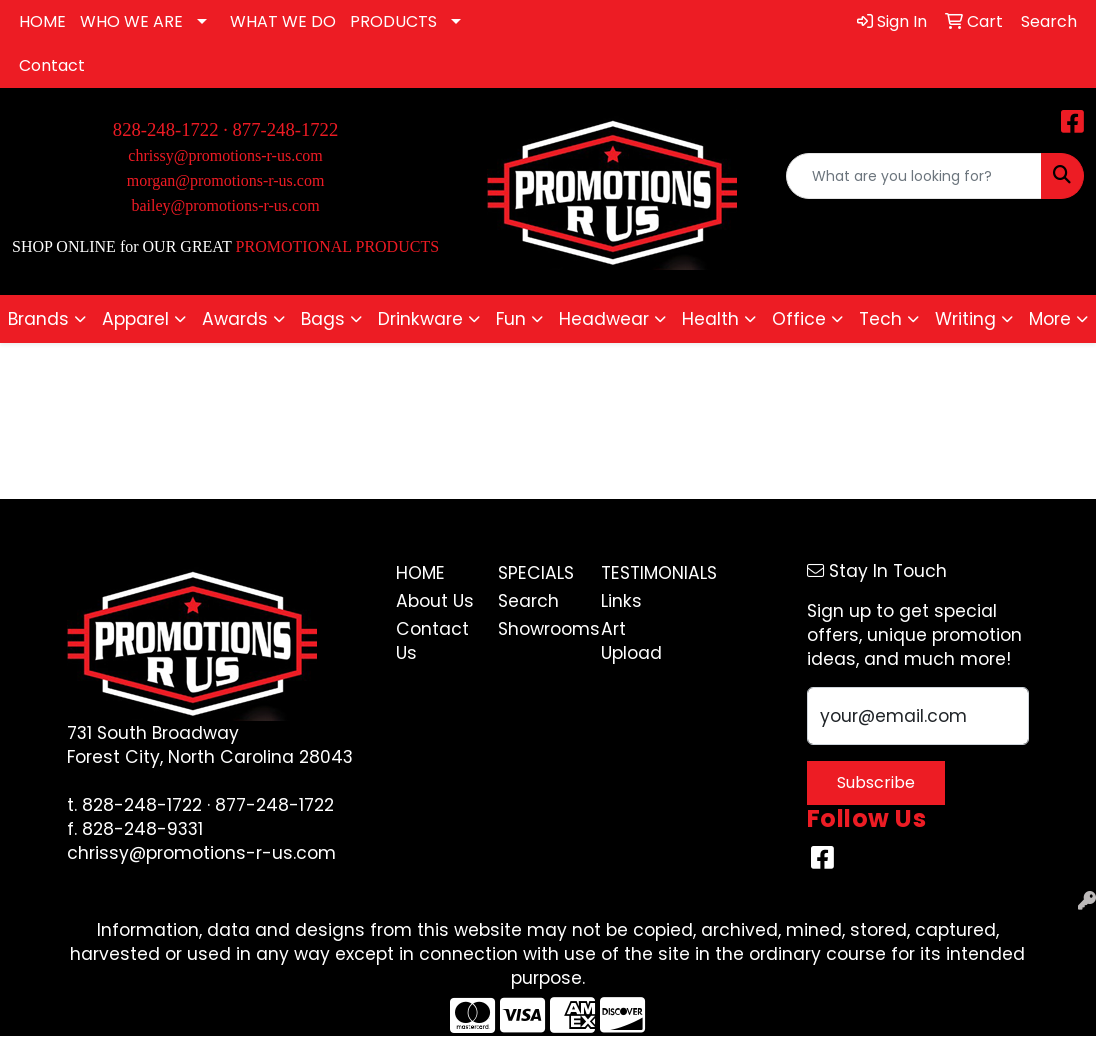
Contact (52, 65)
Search (528, 601)
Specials (536, 573)
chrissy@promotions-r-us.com (225, 155)
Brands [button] (38, 319)
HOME (42, 21)
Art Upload (631, 641)
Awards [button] (235, 319)
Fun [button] (511, 319)
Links (621, 601)
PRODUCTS (393, 21)
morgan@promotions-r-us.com (226, 180)
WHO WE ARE (131, 21)
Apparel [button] (135, 319)
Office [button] (799, 319)
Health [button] (710, 319)
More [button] (1050, 319)
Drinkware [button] (420, 319)
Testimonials (640, 573)
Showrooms (537, 629)
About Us (435, 601)
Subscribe (876, 782)
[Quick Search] (914, 176)
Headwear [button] (604, 319)
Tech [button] (880, 319)
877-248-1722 (286, 129)
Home (420, 573)
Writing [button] (965, 319)
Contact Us (432, 641)
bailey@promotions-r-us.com (225, 205)
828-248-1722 (142, 805)
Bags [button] (323, 319)
